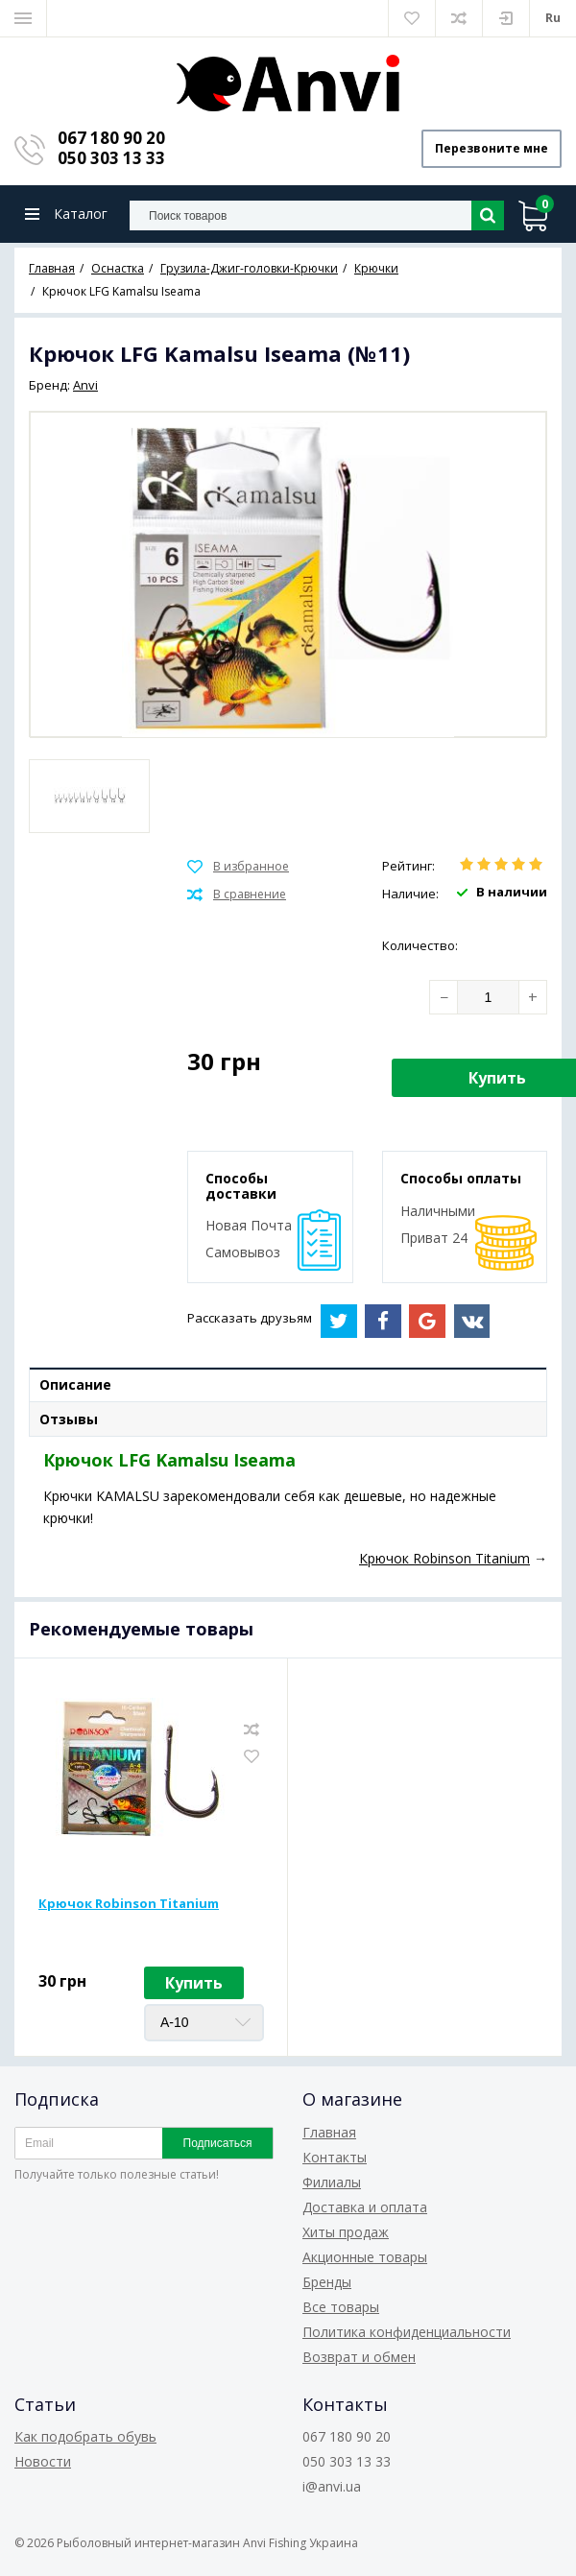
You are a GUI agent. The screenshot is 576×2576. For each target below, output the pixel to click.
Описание (75, 1384)
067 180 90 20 (111, 138)
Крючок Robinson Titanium (128, 1903)
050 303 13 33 (111, 158)
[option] (89, 796)
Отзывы (68, 1419)
